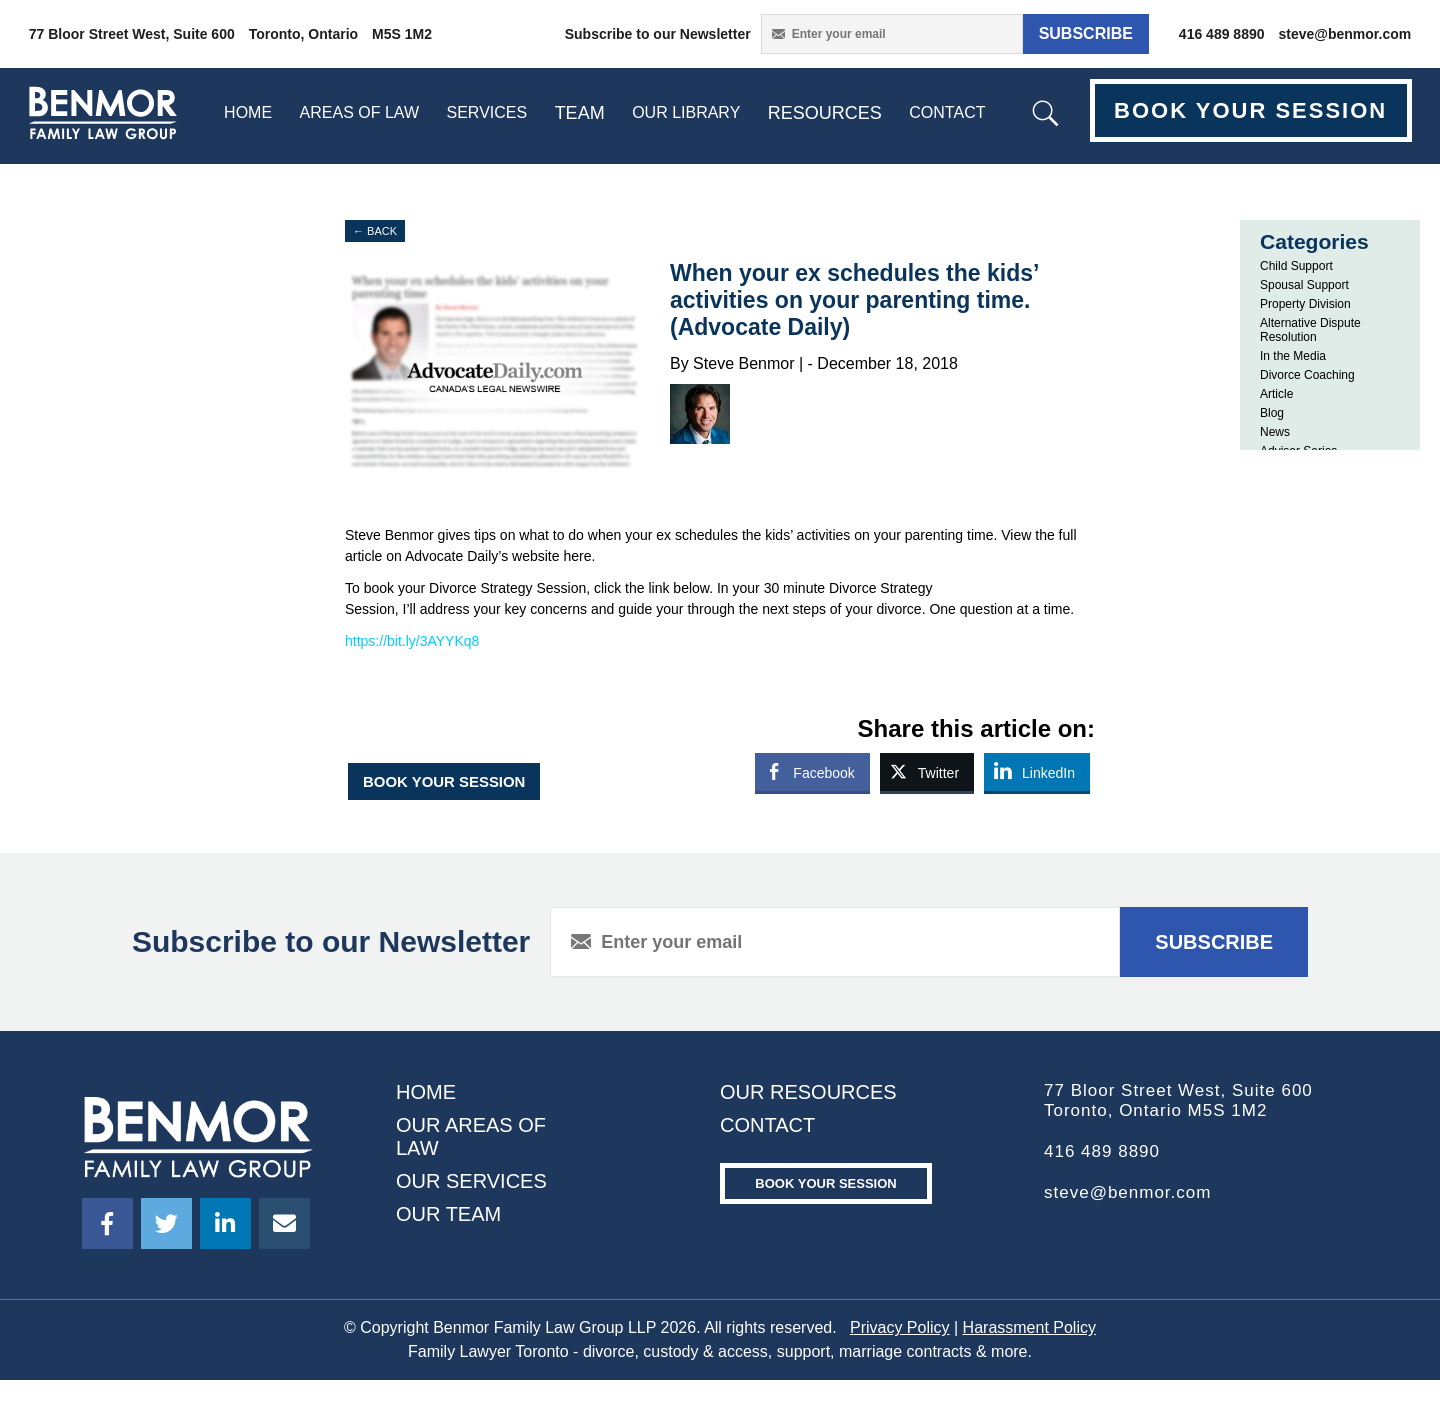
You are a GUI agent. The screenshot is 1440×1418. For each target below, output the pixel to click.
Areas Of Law (359, 112)
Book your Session (825, 1183)
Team (580, 113)
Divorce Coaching (1307, 375)
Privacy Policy (900, 1327)
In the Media (1293, 356)
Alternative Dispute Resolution (1310, 330)
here (577, 556)
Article (1276, 394)
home (248, 112)
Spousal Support (1304, 285)
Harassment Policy (1029, 1327)
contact (947, 112)
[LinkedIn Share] (1037, 772)
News (1275, 432)
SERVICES (487, 112)
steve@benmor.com (1345, 34)
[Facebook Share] (812, 772)
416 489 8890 (1222, 34)
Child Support (1296, 266)
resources (825, 113)
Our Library (686, 112)
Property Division (1305, 304)
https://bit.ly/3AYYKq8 (412, 641)
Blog (1272, 413)
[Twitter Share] (927, 772)
